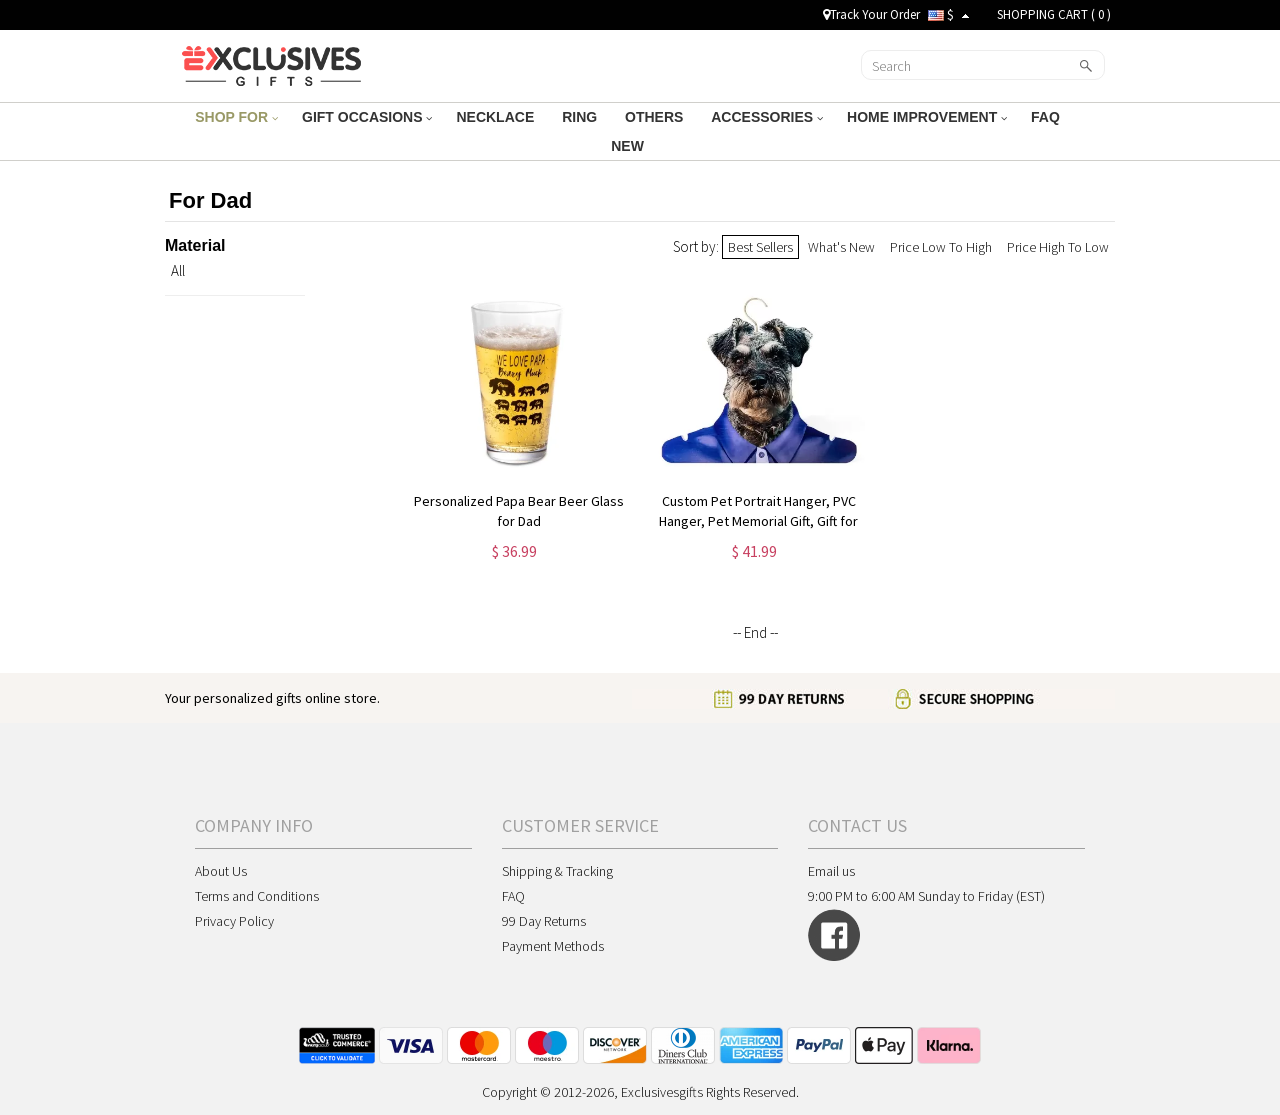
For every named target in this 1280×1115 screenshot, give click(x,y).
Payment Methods (553, 946)
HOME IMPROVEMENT (927, 117)
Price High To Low (1058, 247)
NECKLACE (497, 117)
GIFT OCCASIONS (367, 117)
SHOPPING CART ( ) (1054, 14)
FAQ (1047, 117)
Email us (831, 871)
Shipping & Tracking (557, 871)
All (178, 270)
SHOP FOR (236, 117)
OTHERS (656, 117)
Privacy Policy (234, 921)
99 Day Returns (544, 921)
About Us (221, 871)
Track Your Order (871, 14)
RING (581, 117)
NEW (629, 146)
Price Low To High (941, 247)
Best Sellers (760, 247)
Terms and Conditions (257, 896)
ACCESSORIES (767, 117)
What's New (841, 247)
